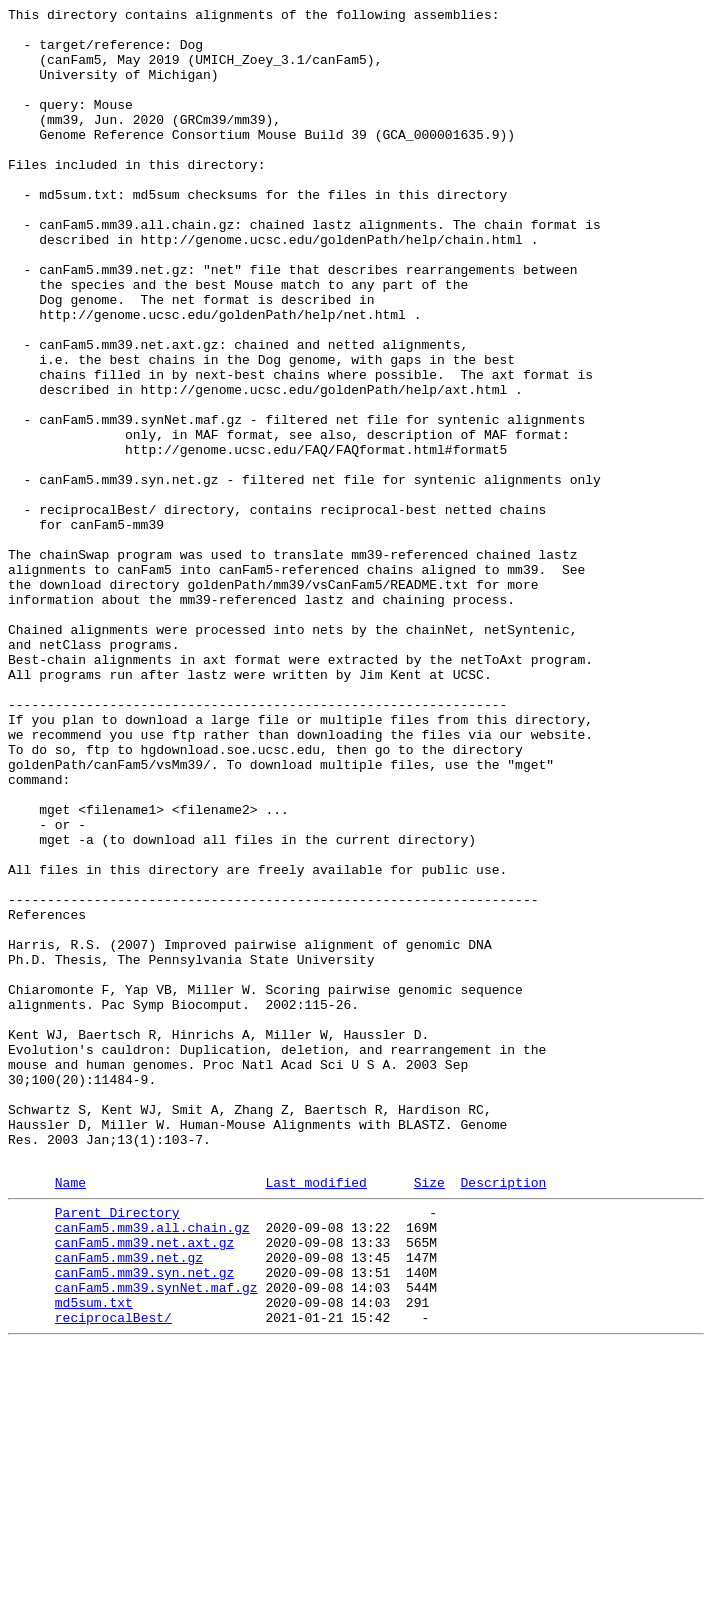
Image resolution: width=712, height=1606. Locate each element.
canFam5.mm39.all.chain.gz (152, 1467)
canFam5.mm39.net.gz (129, 1503)
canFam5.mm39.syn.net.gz (144, 1521)
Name (70, 1416)
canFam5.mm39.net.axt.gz (144, 1485)
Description (503, 1416)
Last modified (315, 1416)
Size (429, 1416)
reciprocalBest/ (113, 1575)
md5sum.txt (94, 1557)
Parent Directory (117, 1449)
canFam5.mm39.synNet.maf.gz (156, 1539)
